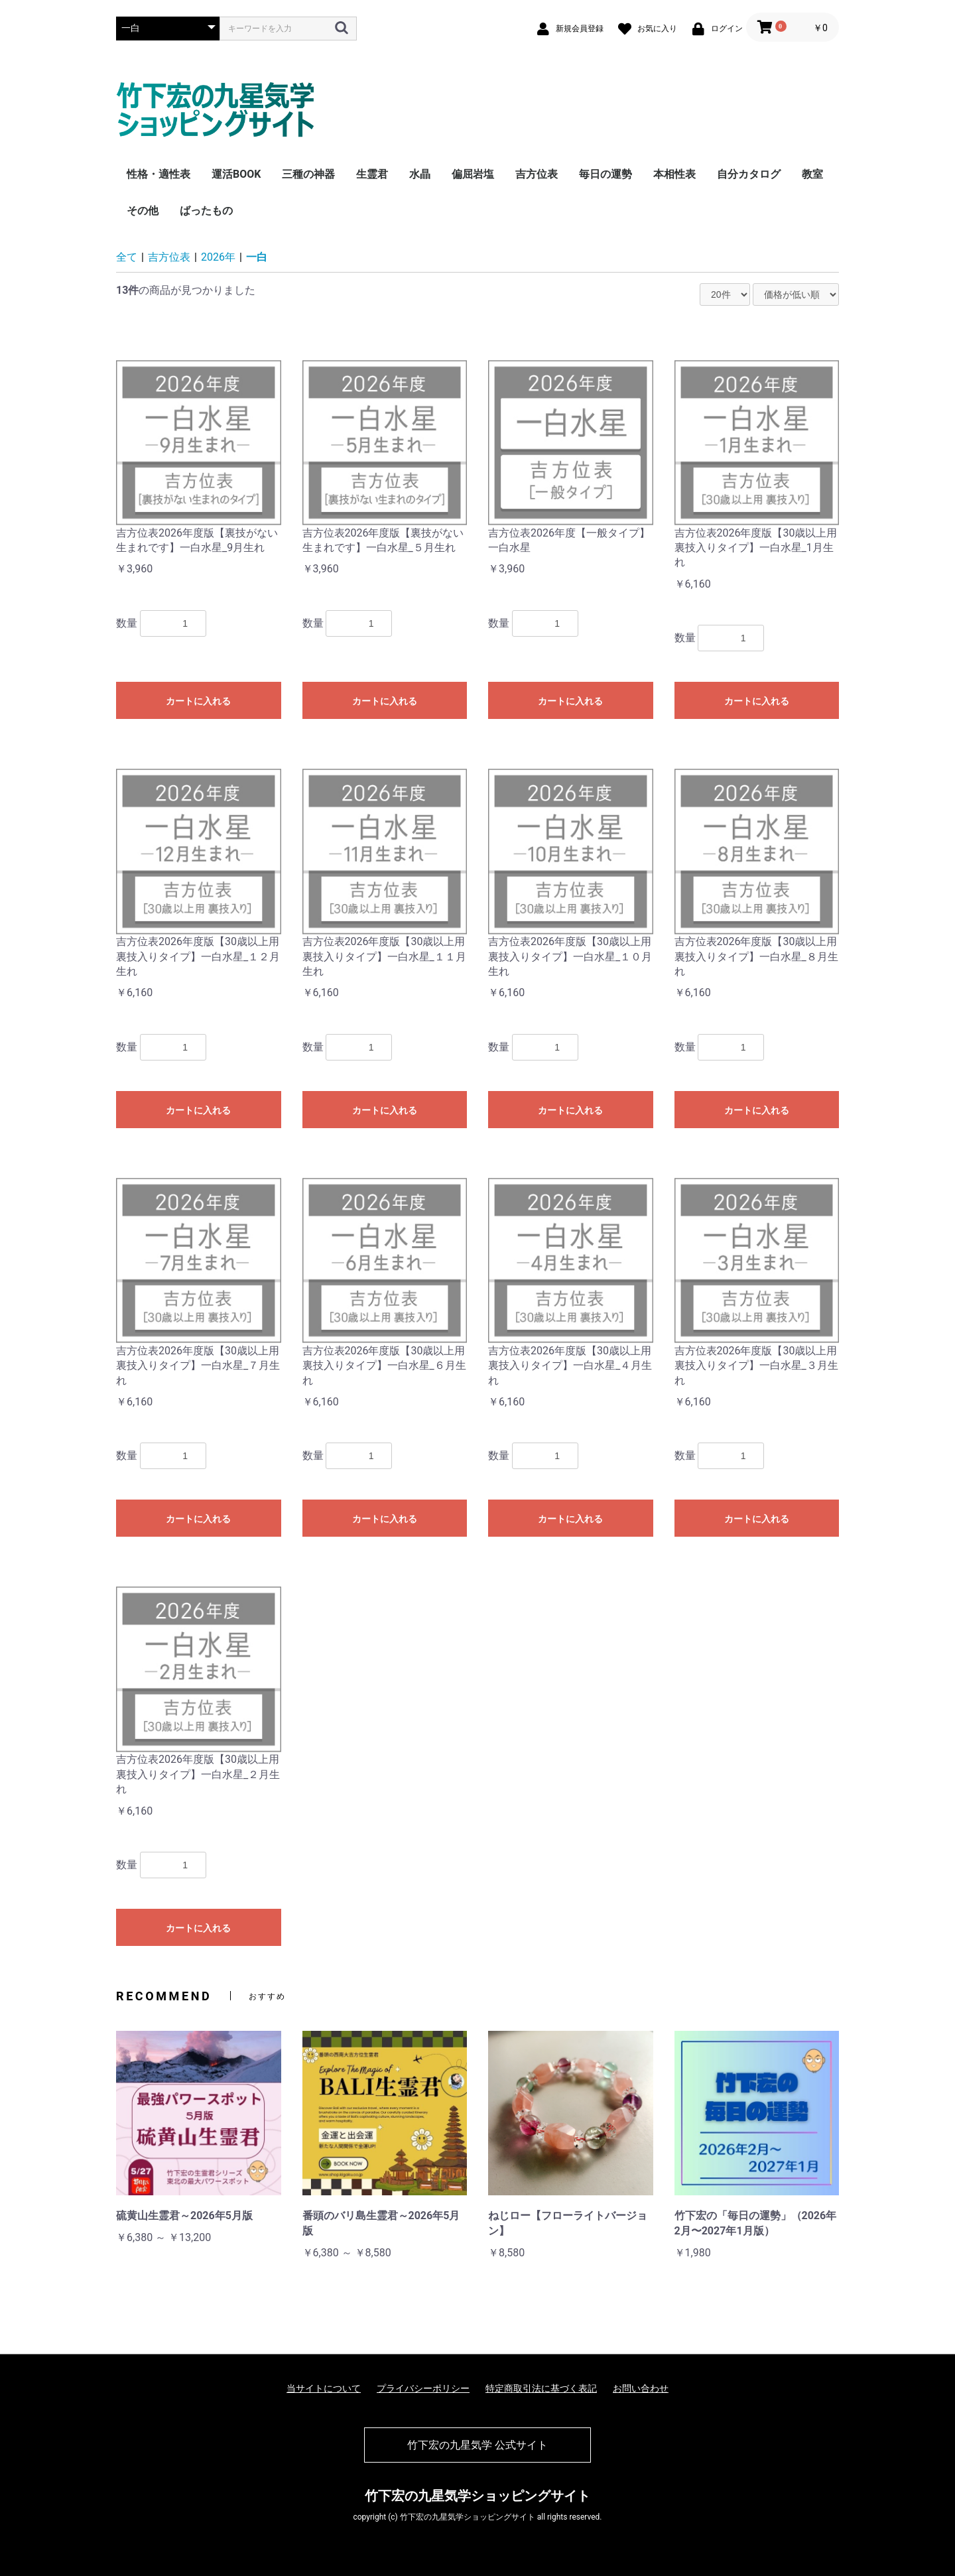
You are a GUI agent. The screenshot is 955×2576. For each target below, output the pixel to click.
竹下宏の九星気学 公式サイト (477, 2445)
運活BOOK (236, 174)
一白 (256, 257)
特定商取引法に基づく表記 (541, 2388)
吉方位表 (536, 174)
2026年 (218, 257)
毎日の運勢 (605, 174)
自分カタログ (749, 174)
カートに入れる (198, 701)
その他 (143, 210)
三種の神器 (308, 174)
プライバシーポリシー (423, 2388)
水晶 (419, 174)
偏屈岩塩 (473, 174)
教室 (812, 174)
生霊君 (372, 174)
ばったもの (206, 210)
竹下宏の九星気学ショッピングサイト (477, 2496)
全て (126, 257)
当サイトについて (323, 2388)
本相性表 (674, 174)
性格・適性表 (158, 174)
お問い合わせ (640, 2388)
